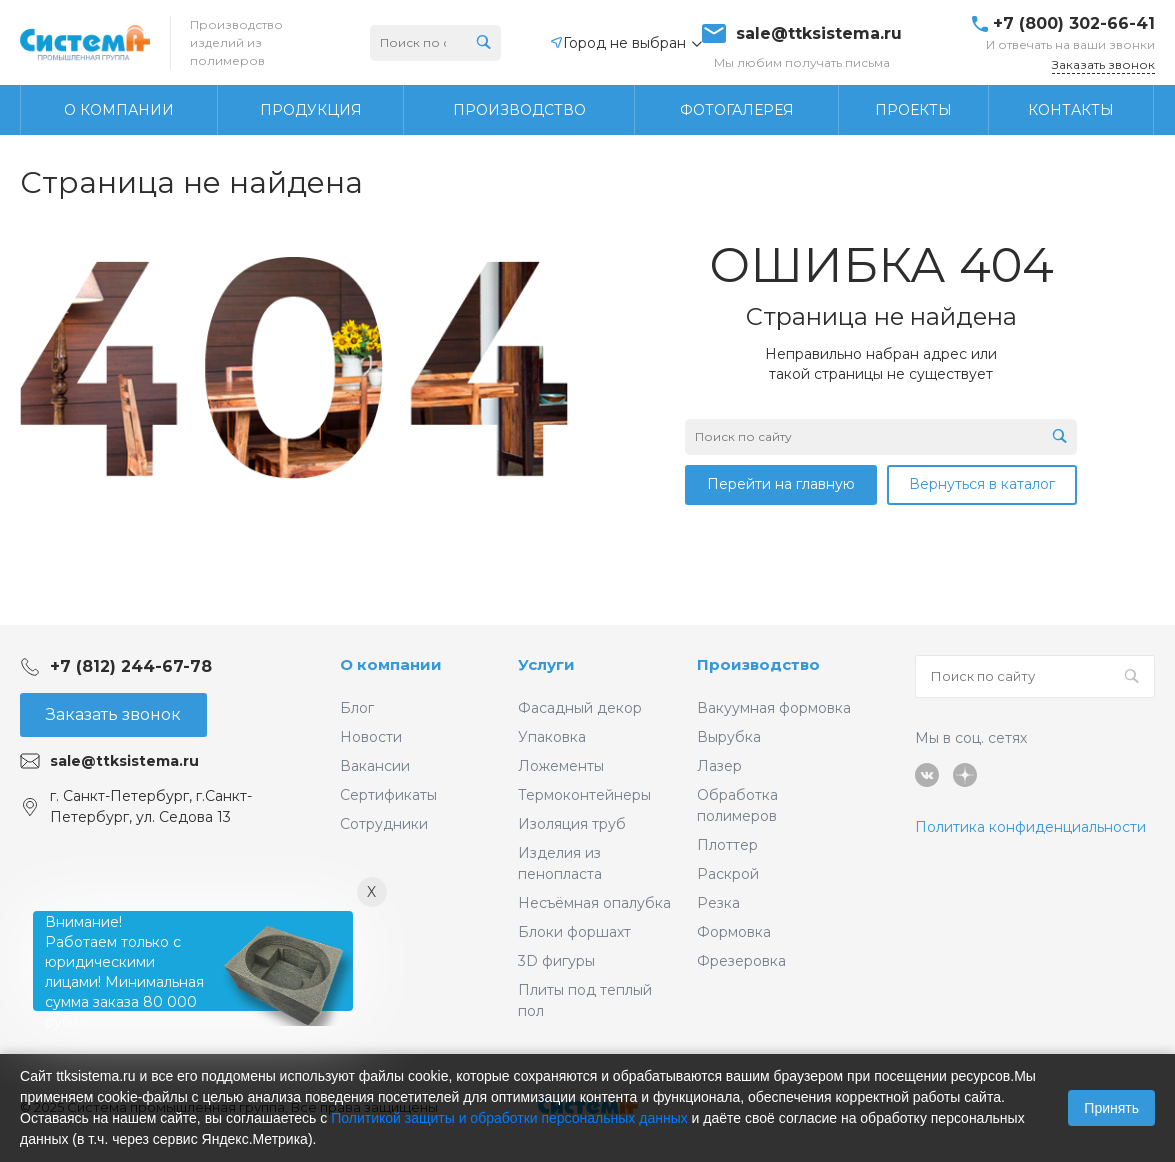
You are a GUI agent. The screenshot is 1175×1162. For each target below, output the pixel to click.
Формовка (734, 932)
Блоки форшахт (574, 932)
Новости (371, 737)
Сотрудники (384, 824)
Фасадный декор (580, 708)
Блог (357, 708)
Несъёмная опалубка (594, 903)
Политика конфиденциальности (1030, 827)
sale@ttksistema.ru (819, 34)
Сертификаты (388, 795)
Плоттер (727, 845)
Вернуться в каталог (982, 484)
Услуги (546, 664)
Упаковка (552, 737)
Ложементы (561, 766)
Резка (718, 903)
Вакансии (375, 766)
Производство (758, 664)
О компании (391, 664)
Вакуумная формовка (774, 708)
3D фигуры (556, 961)
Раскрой (728, 874)
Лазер (719, 766)
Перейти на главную (781, 484)
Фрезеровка (741, 961)
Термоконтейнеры (584, 795)
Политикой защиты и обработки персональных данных (509, 1118)
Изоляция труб (572, 824)
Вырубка (729, 737)
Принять (1111, 1108)
